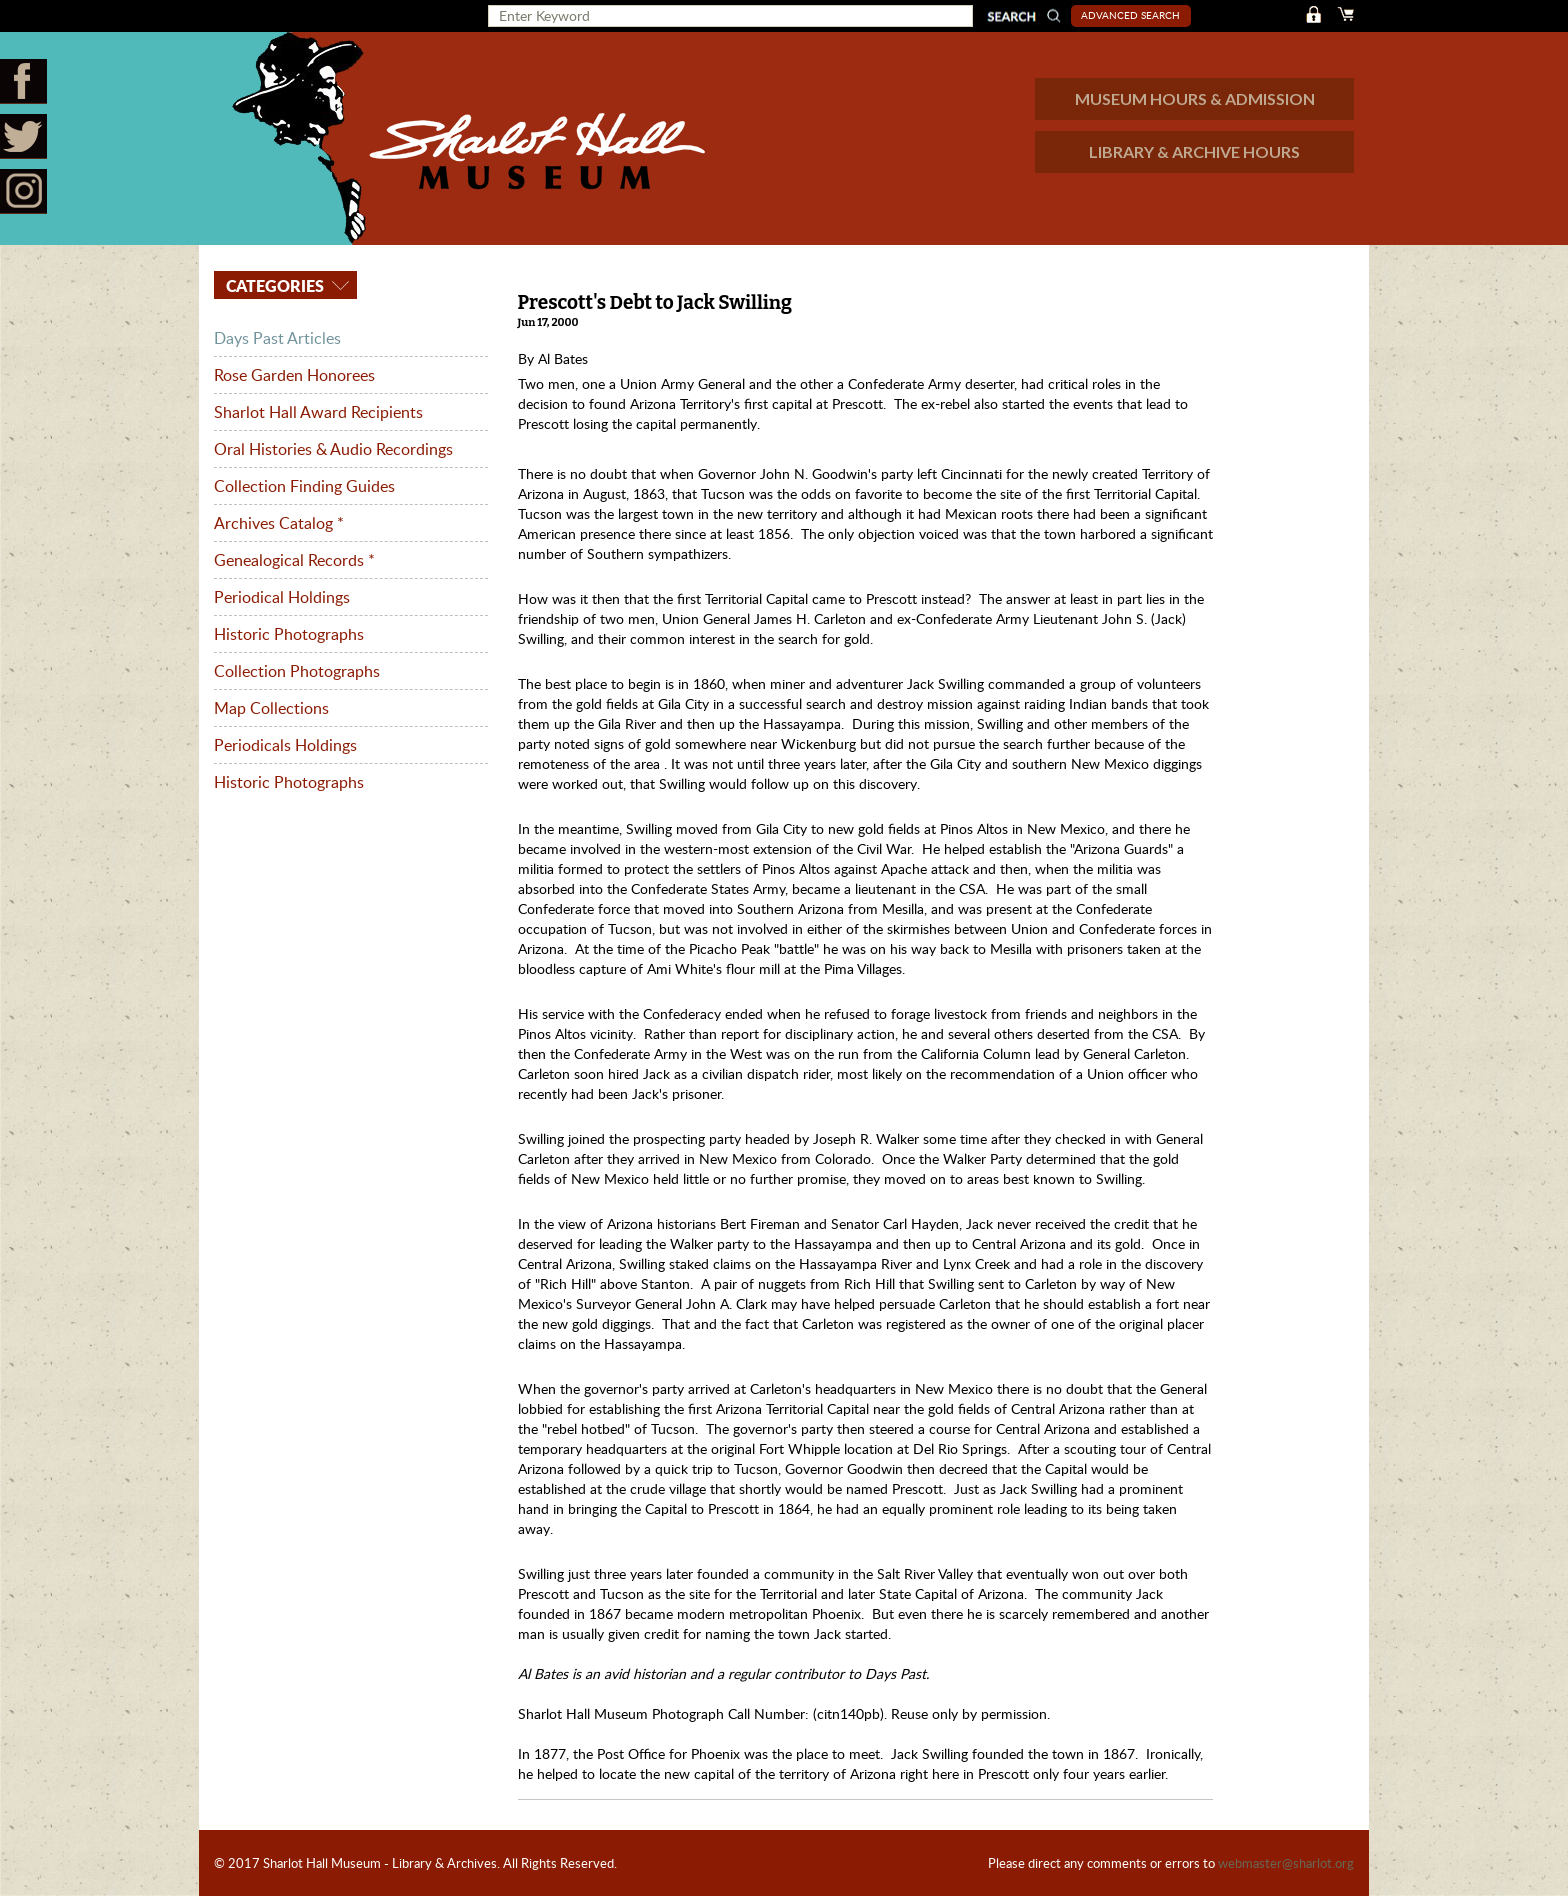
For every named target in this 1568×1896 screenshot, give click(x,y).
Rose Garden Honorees (294, 375)
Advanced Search (1130, 15)
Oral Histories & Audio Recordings (333, 449)
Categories (273, 285)
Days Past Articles (277, 338)
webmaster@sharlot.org (1286, 1863)
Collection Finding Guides (304, 486)
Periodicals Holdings (285, 745)
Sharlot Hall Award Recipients (318, 412)
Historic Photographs (289, 634)
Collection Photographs (297, 671)
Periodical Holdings (282, 597)
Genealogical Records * (294, 560)
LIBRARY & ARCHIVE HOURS (1194, 151)
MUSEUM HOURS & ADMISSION (1195, 98)
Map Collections (271, 708)
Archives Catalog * (279, 523)
